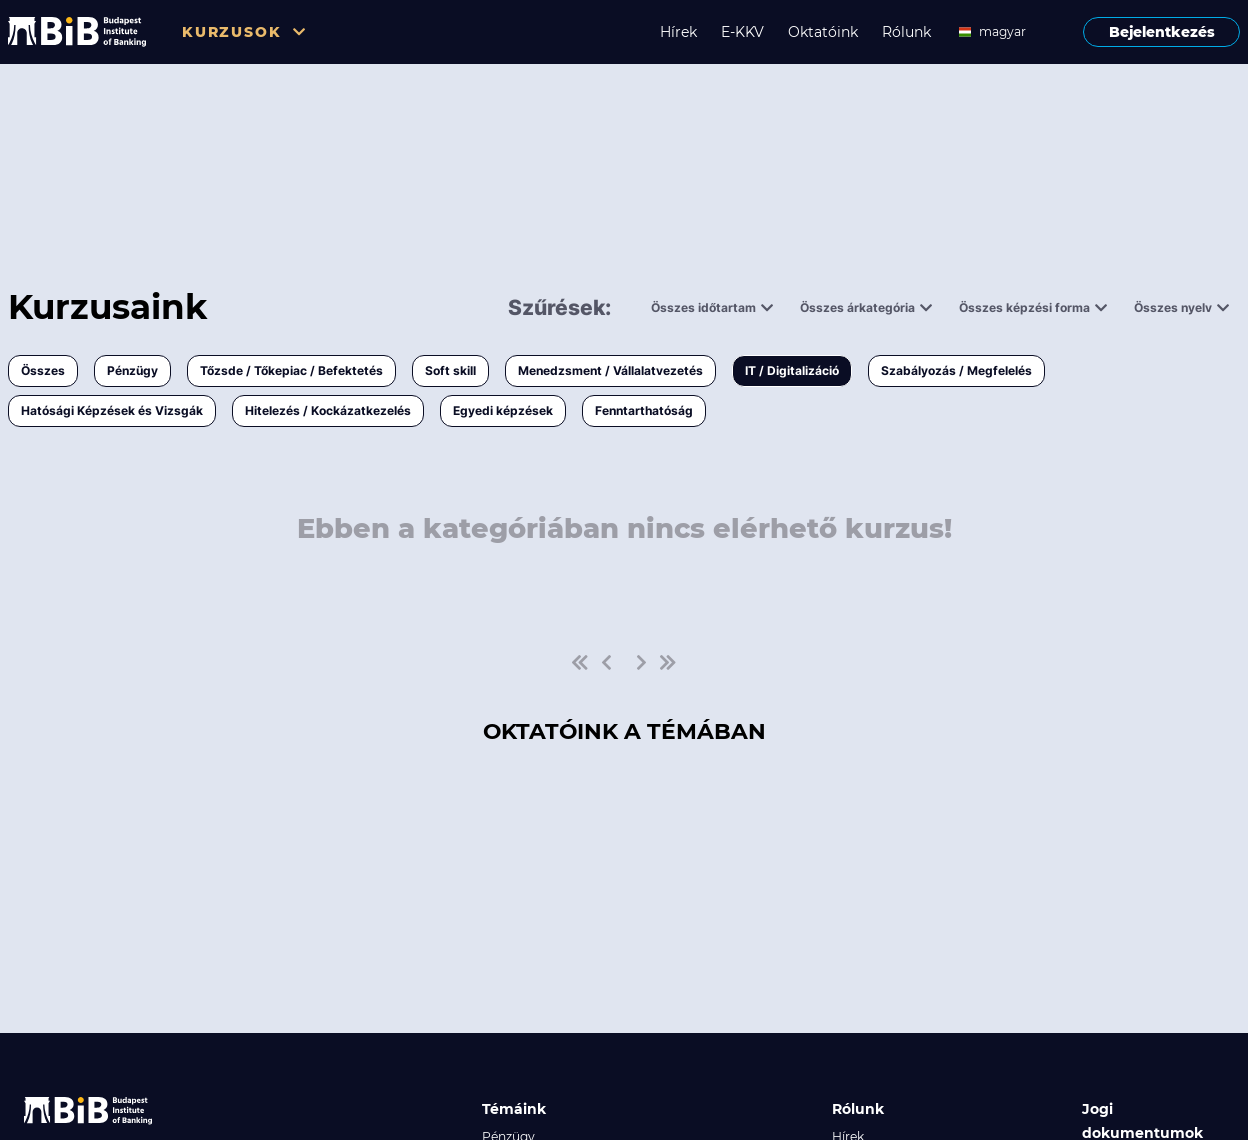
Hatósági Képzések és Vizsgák (112, 410)
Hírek (678, 32)
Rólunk (906, 32)
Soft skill (450, 370)
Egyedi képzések (503, 410)
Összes (43, 370)
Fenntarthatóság (644, 410)
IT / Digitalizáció (792, 370)
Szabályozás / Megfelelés (956, 370)
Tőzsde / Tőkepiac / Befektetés (291, 370)
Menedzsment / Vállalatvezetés (610, 370)
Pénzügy (132, 370)
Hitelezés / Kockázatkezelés (328, 410)
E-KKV (742, 32)
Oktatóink (823, 32)
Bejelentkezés (1162, 32)
